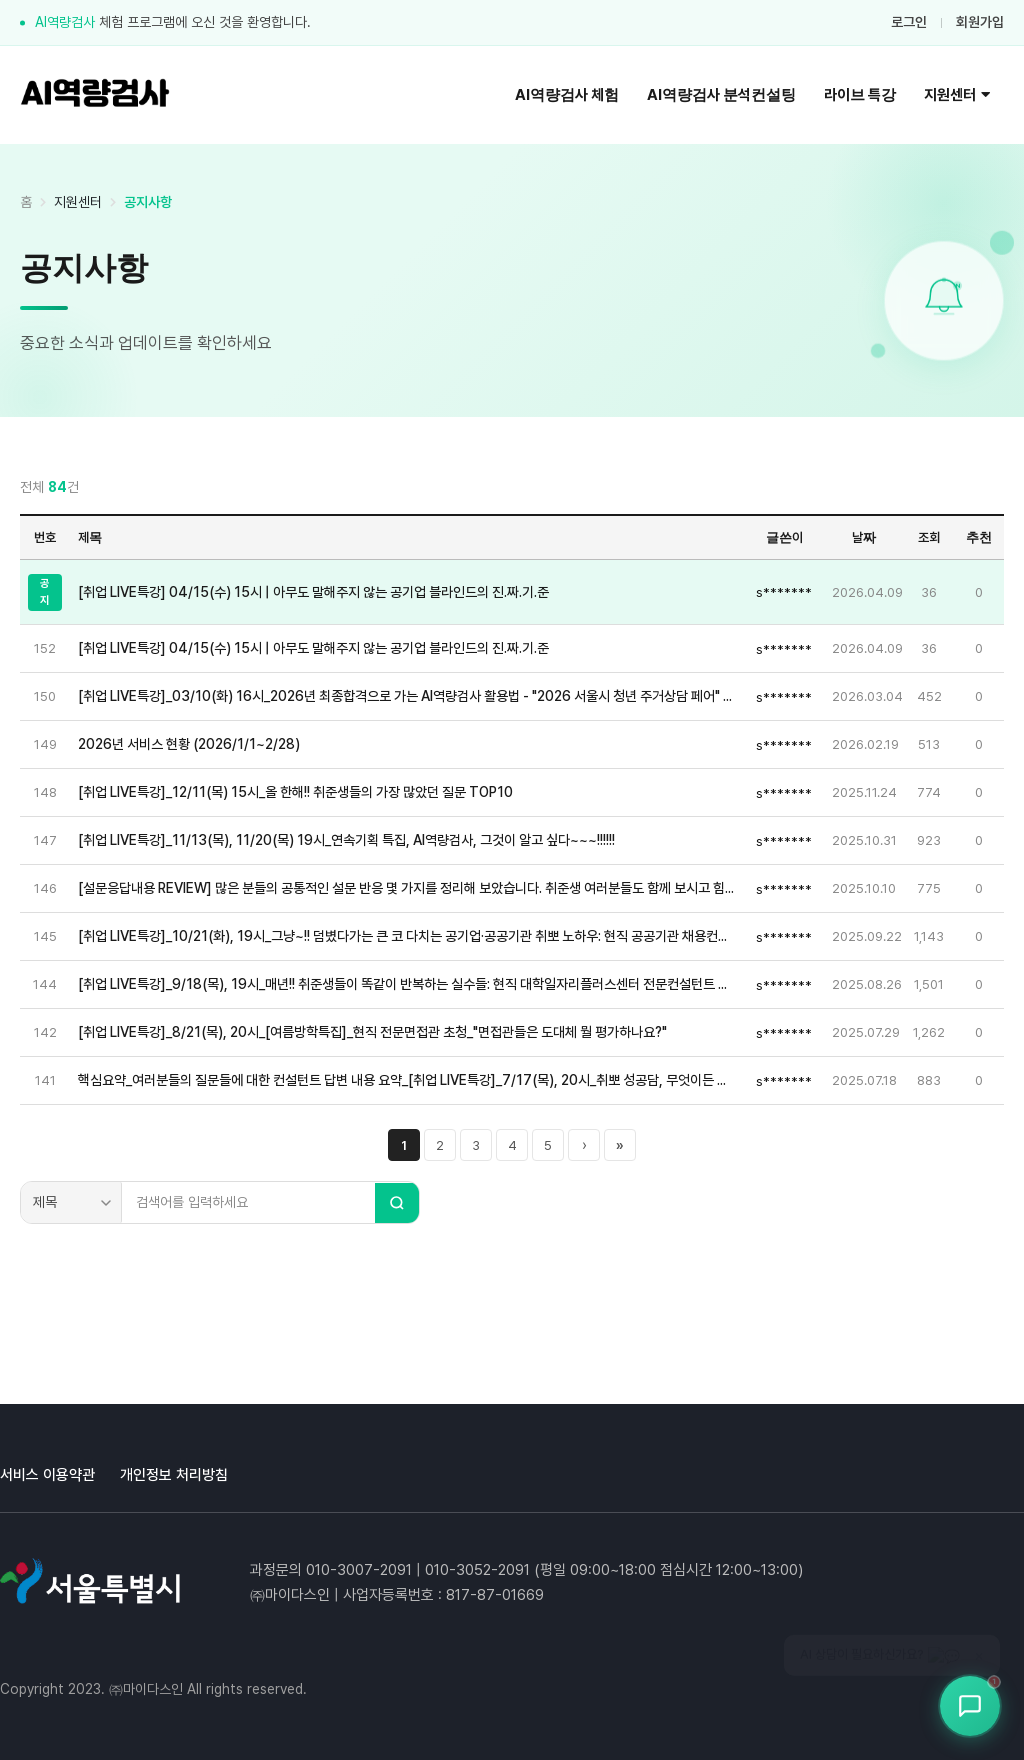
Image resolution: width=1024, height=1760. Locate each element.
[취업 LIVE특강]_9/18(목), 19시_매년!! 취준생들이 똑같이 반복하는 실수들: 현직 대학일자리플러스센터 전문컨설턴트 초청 (407, 984)
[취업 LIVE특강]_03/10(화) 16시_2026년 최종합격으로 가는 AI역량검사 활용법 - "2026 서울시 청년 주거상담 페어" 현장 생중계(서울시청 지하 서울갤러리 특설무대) (407, 696)
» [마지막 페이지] (620, 1145)
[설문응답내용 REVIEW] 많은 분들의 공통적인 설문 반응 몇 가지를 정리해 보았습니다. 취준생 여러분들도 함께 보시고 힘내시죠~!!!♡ (407, 888)
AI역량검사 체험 (567, 95)
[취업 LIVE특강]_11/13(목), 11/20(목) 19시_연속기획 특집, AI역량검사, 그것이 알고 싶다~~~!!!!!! (346, 840)
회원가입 (980, 22)
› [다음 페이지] (584, 1145)
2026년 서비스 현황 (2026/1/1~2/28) (189, 744)
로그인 (909, 22)
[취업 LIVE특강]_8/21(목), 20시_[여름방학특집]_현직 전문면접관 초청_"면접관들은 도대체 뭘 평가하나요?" (372, 1032)
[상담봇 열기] (970, 1706)
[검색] (397, 1203)
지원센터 (957, 95)
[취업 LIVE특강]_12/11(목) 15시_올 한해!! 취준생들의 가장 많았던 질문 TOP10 (295, 792)
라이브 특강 (860, 95)
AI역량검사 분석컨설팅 (721, 95)
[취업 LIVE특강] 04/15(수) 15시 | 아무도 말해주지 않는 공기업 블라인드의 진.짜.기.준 (313, 592)
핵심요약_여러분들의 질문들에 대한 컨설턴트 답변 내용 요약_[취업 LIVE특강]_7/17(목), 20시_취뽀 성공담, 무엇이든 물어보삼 (407, 1080)
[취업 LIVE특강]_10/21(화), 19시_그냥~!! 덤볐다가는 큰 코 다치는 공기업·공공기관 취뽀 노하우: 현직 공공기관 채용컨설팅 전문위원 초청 (407, 936)
